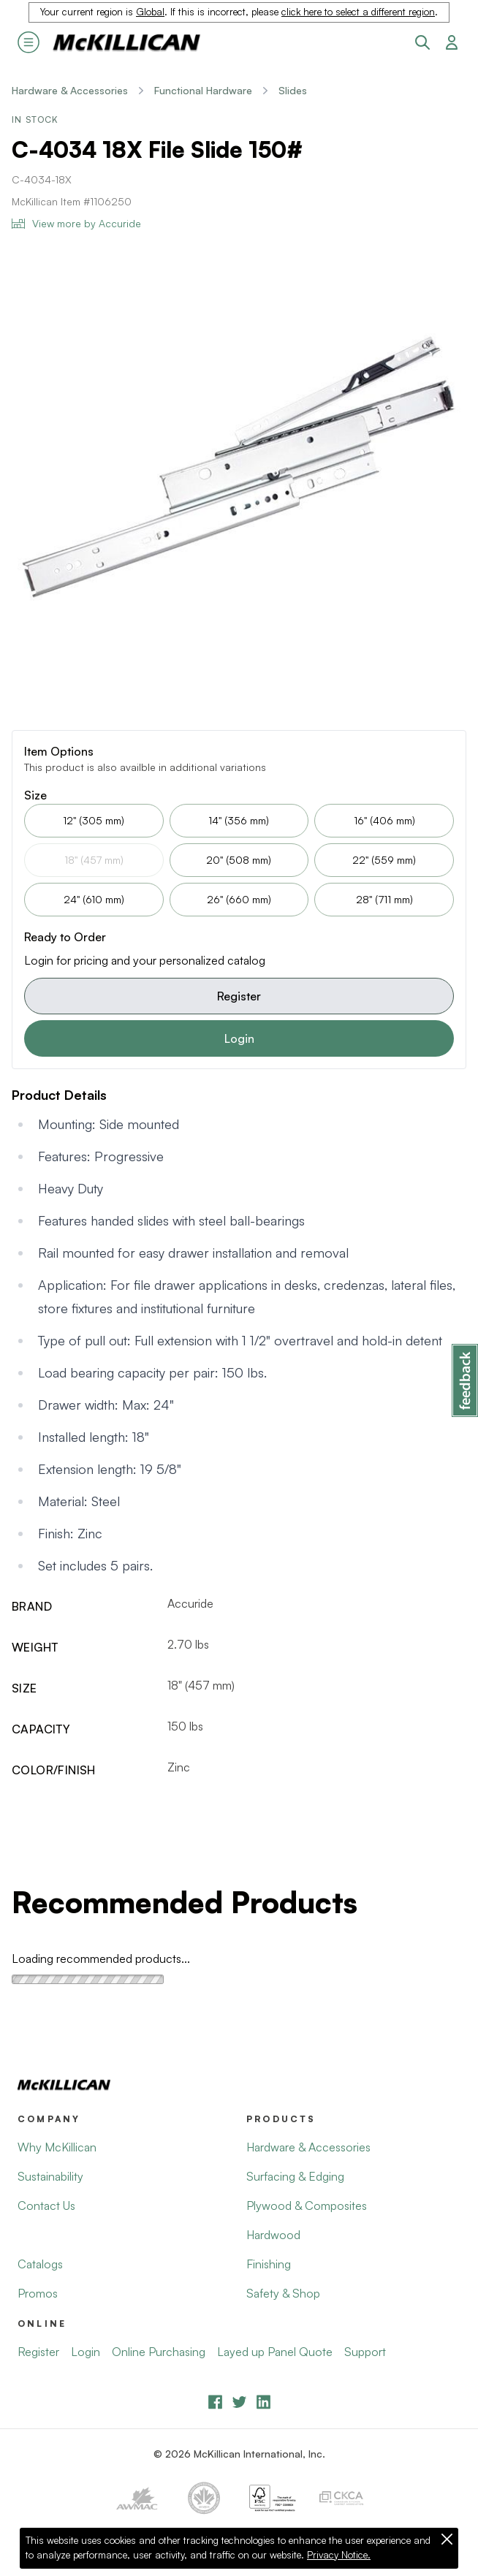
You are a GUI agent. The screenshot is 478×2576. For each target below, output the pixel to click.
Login (239, 1038)
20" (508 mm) (238, 860)
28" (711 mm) (384, 899)
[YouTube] (239, 2402)
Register (239, 996)
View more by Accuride (76, 223)
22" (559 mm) (384, 860)
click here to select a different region (358, 12)
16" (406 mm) (384, 820)
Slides (292, 90)
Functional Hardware (203, 90)
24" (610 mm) (94, 899)
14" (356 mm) (238, 820)
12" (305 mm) (93, 820)
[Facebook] (215, 2402)
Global (150, 12)
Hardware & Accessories (70, 90)
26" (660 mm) (239, 899)
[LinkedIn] (263, 2402)
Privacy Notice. (339, 2555)
